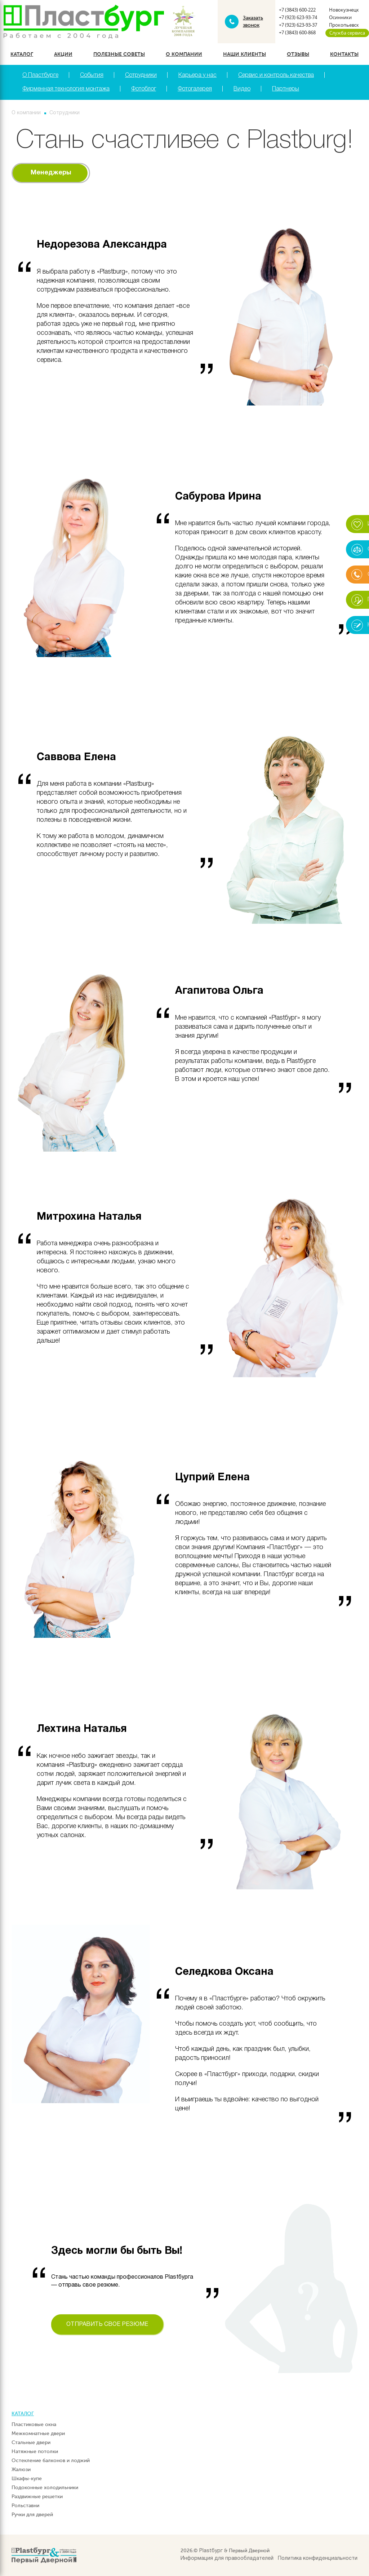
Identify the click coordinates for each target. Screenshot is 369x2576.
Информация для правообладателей (227, 2558)
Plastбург (211, 2551)
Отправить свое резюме (107, 2324)
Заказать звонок (253, 21)
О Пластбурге (40, 75)
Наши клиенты (244, 54)
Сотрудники (141, 75)
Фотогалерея (195, 89)
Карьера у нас (197, 75)
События (91, 75)
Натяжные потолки (35, 2451)
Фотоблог (143, 89)
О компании (184, 54)
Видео (242, 89)
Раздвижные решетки (37, 2496)
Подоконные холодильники (45, 2487)
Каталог (21, 54)
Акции (63, 54)
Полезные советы (119, 54)
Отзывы (298, 54)
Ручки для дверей (32, 2514)
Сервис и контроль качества (276, 75)
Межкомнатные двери (38, 2433)
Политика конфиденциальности (317, 2558)
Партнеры (285, 89)
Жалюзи (21, 2469)
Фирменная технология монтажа (66, 89)
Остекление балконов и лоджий (51, 2460)
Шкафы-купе (27, 2478)
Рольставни (25, 2505)
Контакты (344, 54)
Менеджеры (51, 173)
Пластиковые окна (34, 2424)
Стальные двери (31, 2442)
